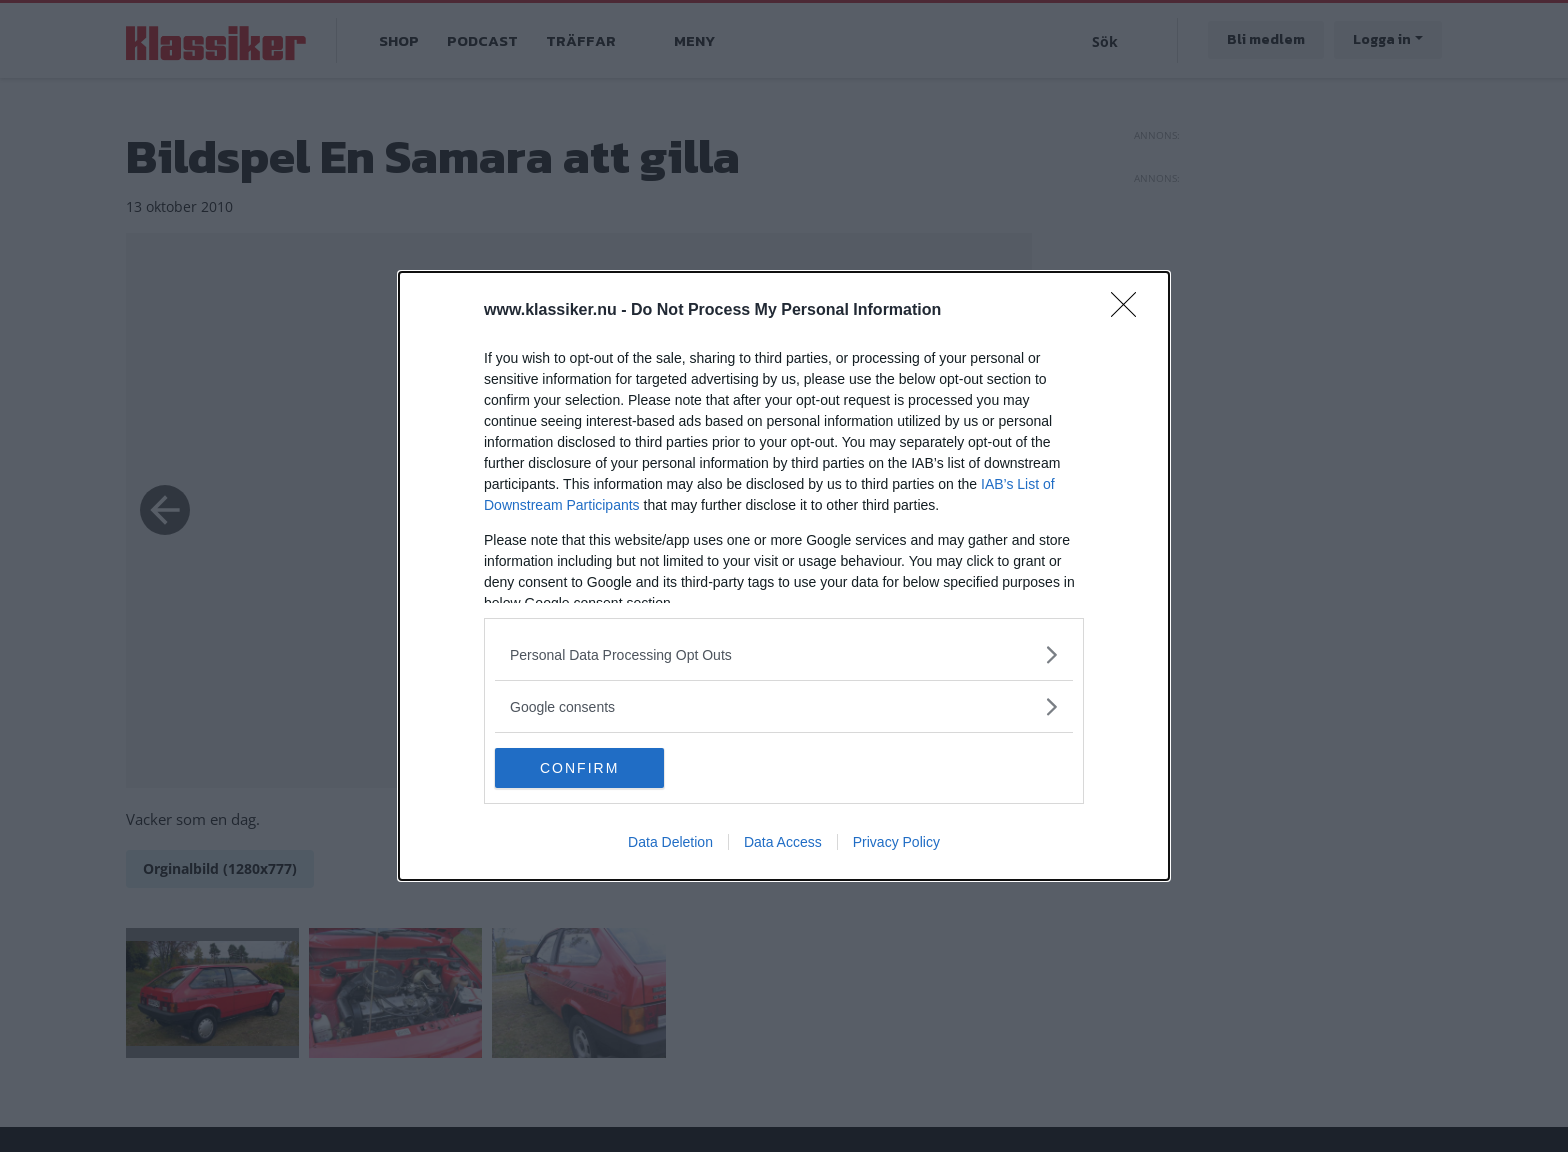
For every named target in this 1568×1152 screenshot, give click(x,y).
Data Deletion (670, 842)
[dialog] (784, 576)
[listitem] (784, 654)
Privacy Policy (896, 842)
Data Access (783, 842)
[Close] (1130, 311)
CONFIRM (589, 767)
